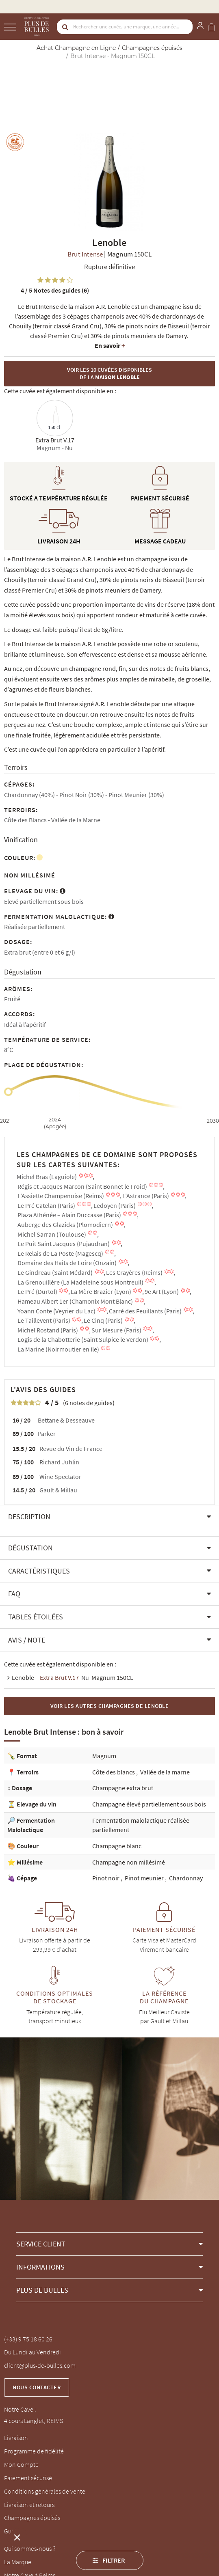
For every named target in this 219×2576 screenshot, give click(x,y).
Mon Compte (21, 2464)
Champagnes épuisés (32, 2517)
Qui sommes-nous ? (29, 2548)
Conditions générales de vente (44, 2491)
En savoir (110, 345)
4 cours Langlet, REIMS (33, 2420)
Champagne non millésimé (128, 1862)
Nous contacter (37, 2387)
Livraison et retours (29, 2505)
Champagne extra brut (122, 1788)
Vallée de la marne (165, 1772)
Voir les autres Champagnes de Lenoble (109, 1705)
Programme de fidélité (34, 2451)
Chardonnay (186, 1878)
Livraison (16, 2438)
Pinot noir (106, 1878)
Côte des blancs (114, 1772)
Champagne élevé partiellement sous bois (149, 1804)
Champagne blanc (116, 1846)
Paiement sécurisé (28, 2478)
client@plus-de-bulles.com (40, 2365)
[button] (109, 1516)
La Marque (17, 2562)
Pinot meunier (145, 1878)
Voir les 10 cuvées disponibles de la (109, 373)
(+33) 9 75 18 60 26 (28, 2339)
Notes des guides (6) (55, 290)
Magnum (104, 1756)
